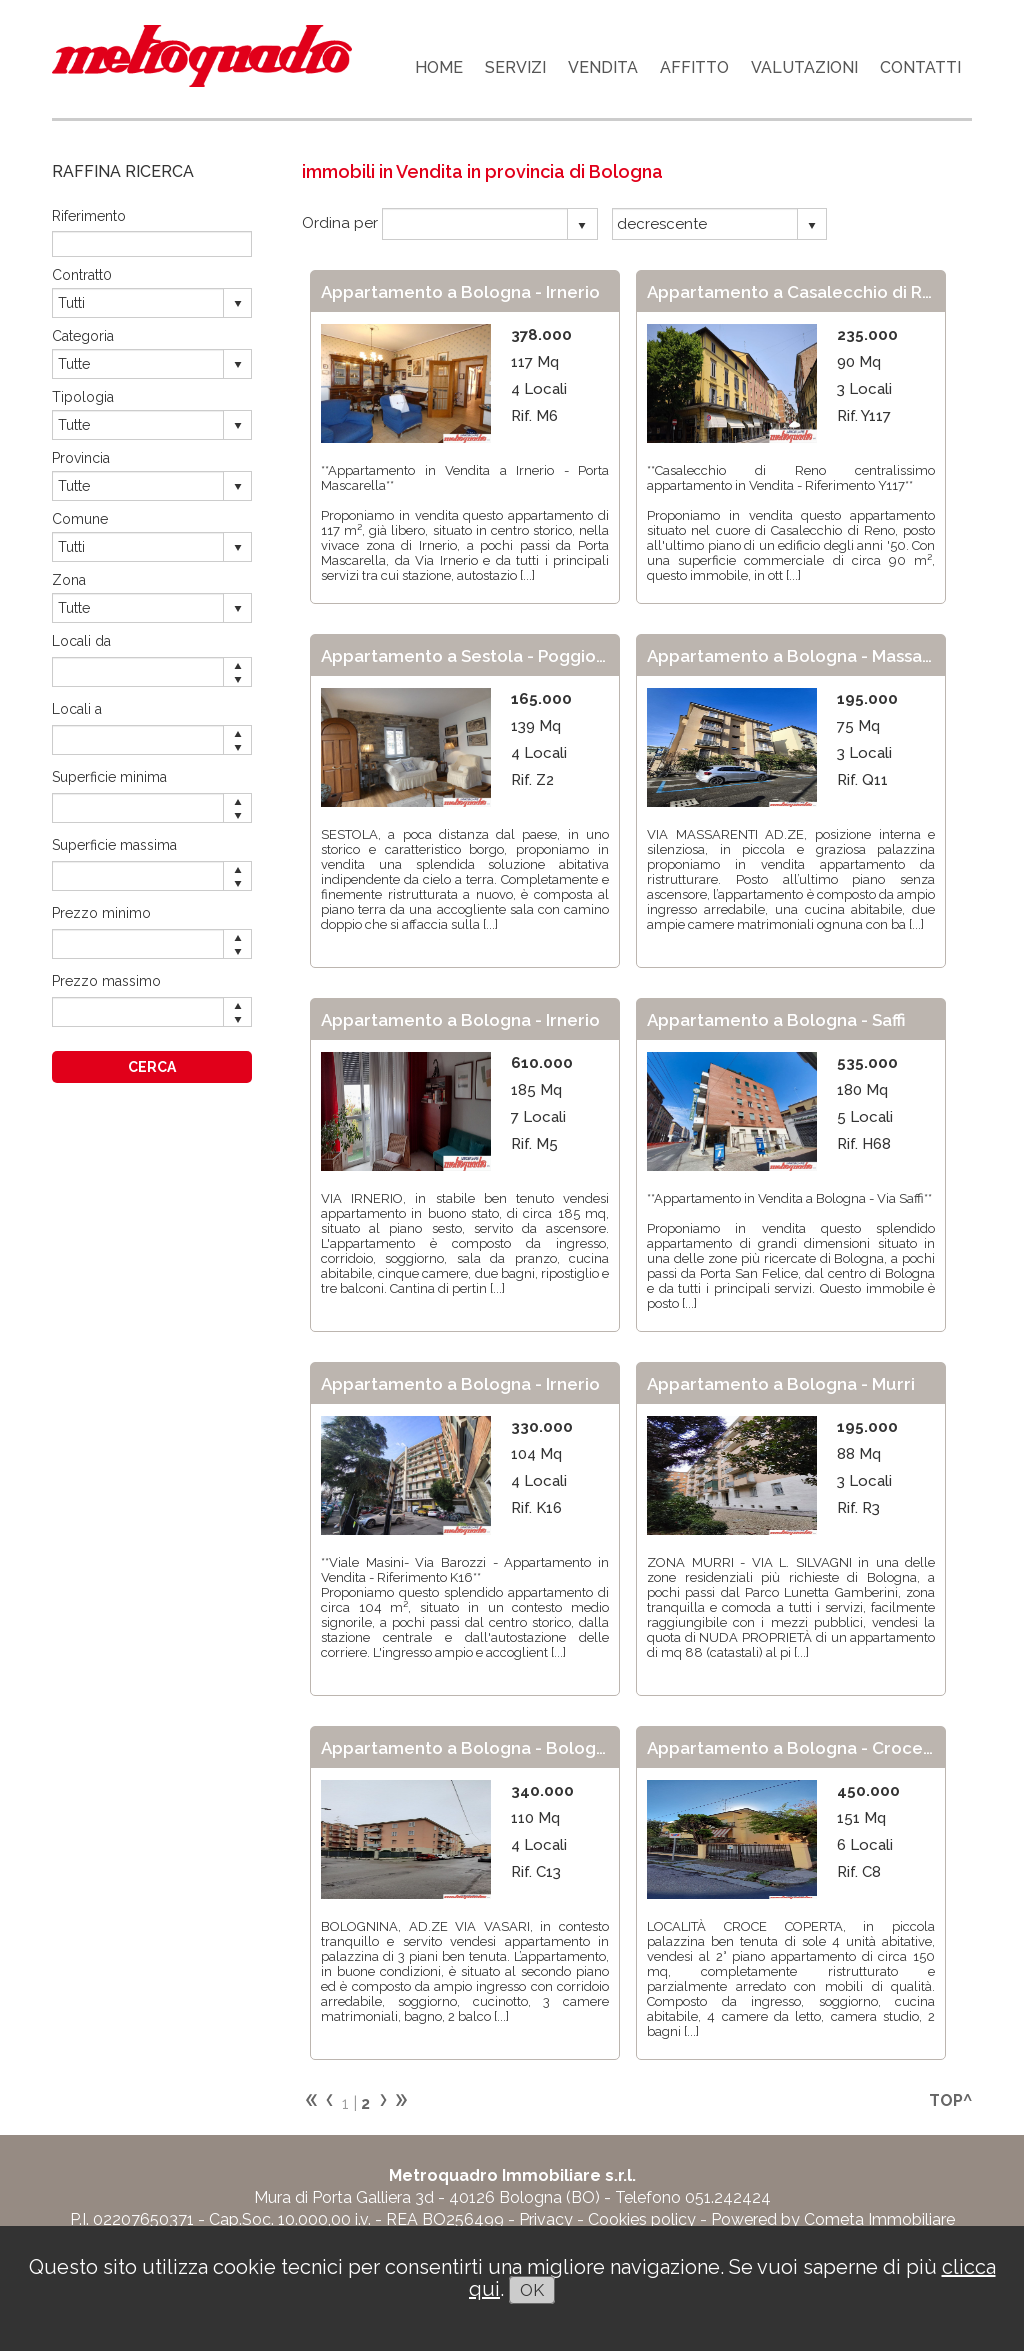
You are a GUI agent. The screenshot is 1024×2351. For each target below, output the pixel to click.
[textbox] (152, 243)
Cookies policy (642, 2219)
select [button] (582, 226)
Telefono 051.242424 (693, 2197)
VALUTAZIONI (804, 67)
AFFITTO (694, 67)
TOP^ (950, 2100)
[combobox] (475, 224)
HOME (439, 67)
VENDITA (603, 67)
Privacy (546, 2219)
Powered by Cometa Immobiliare (833, 2219)
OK (532, 2290)
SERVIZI (515, 67)
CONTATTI (920, 67)
